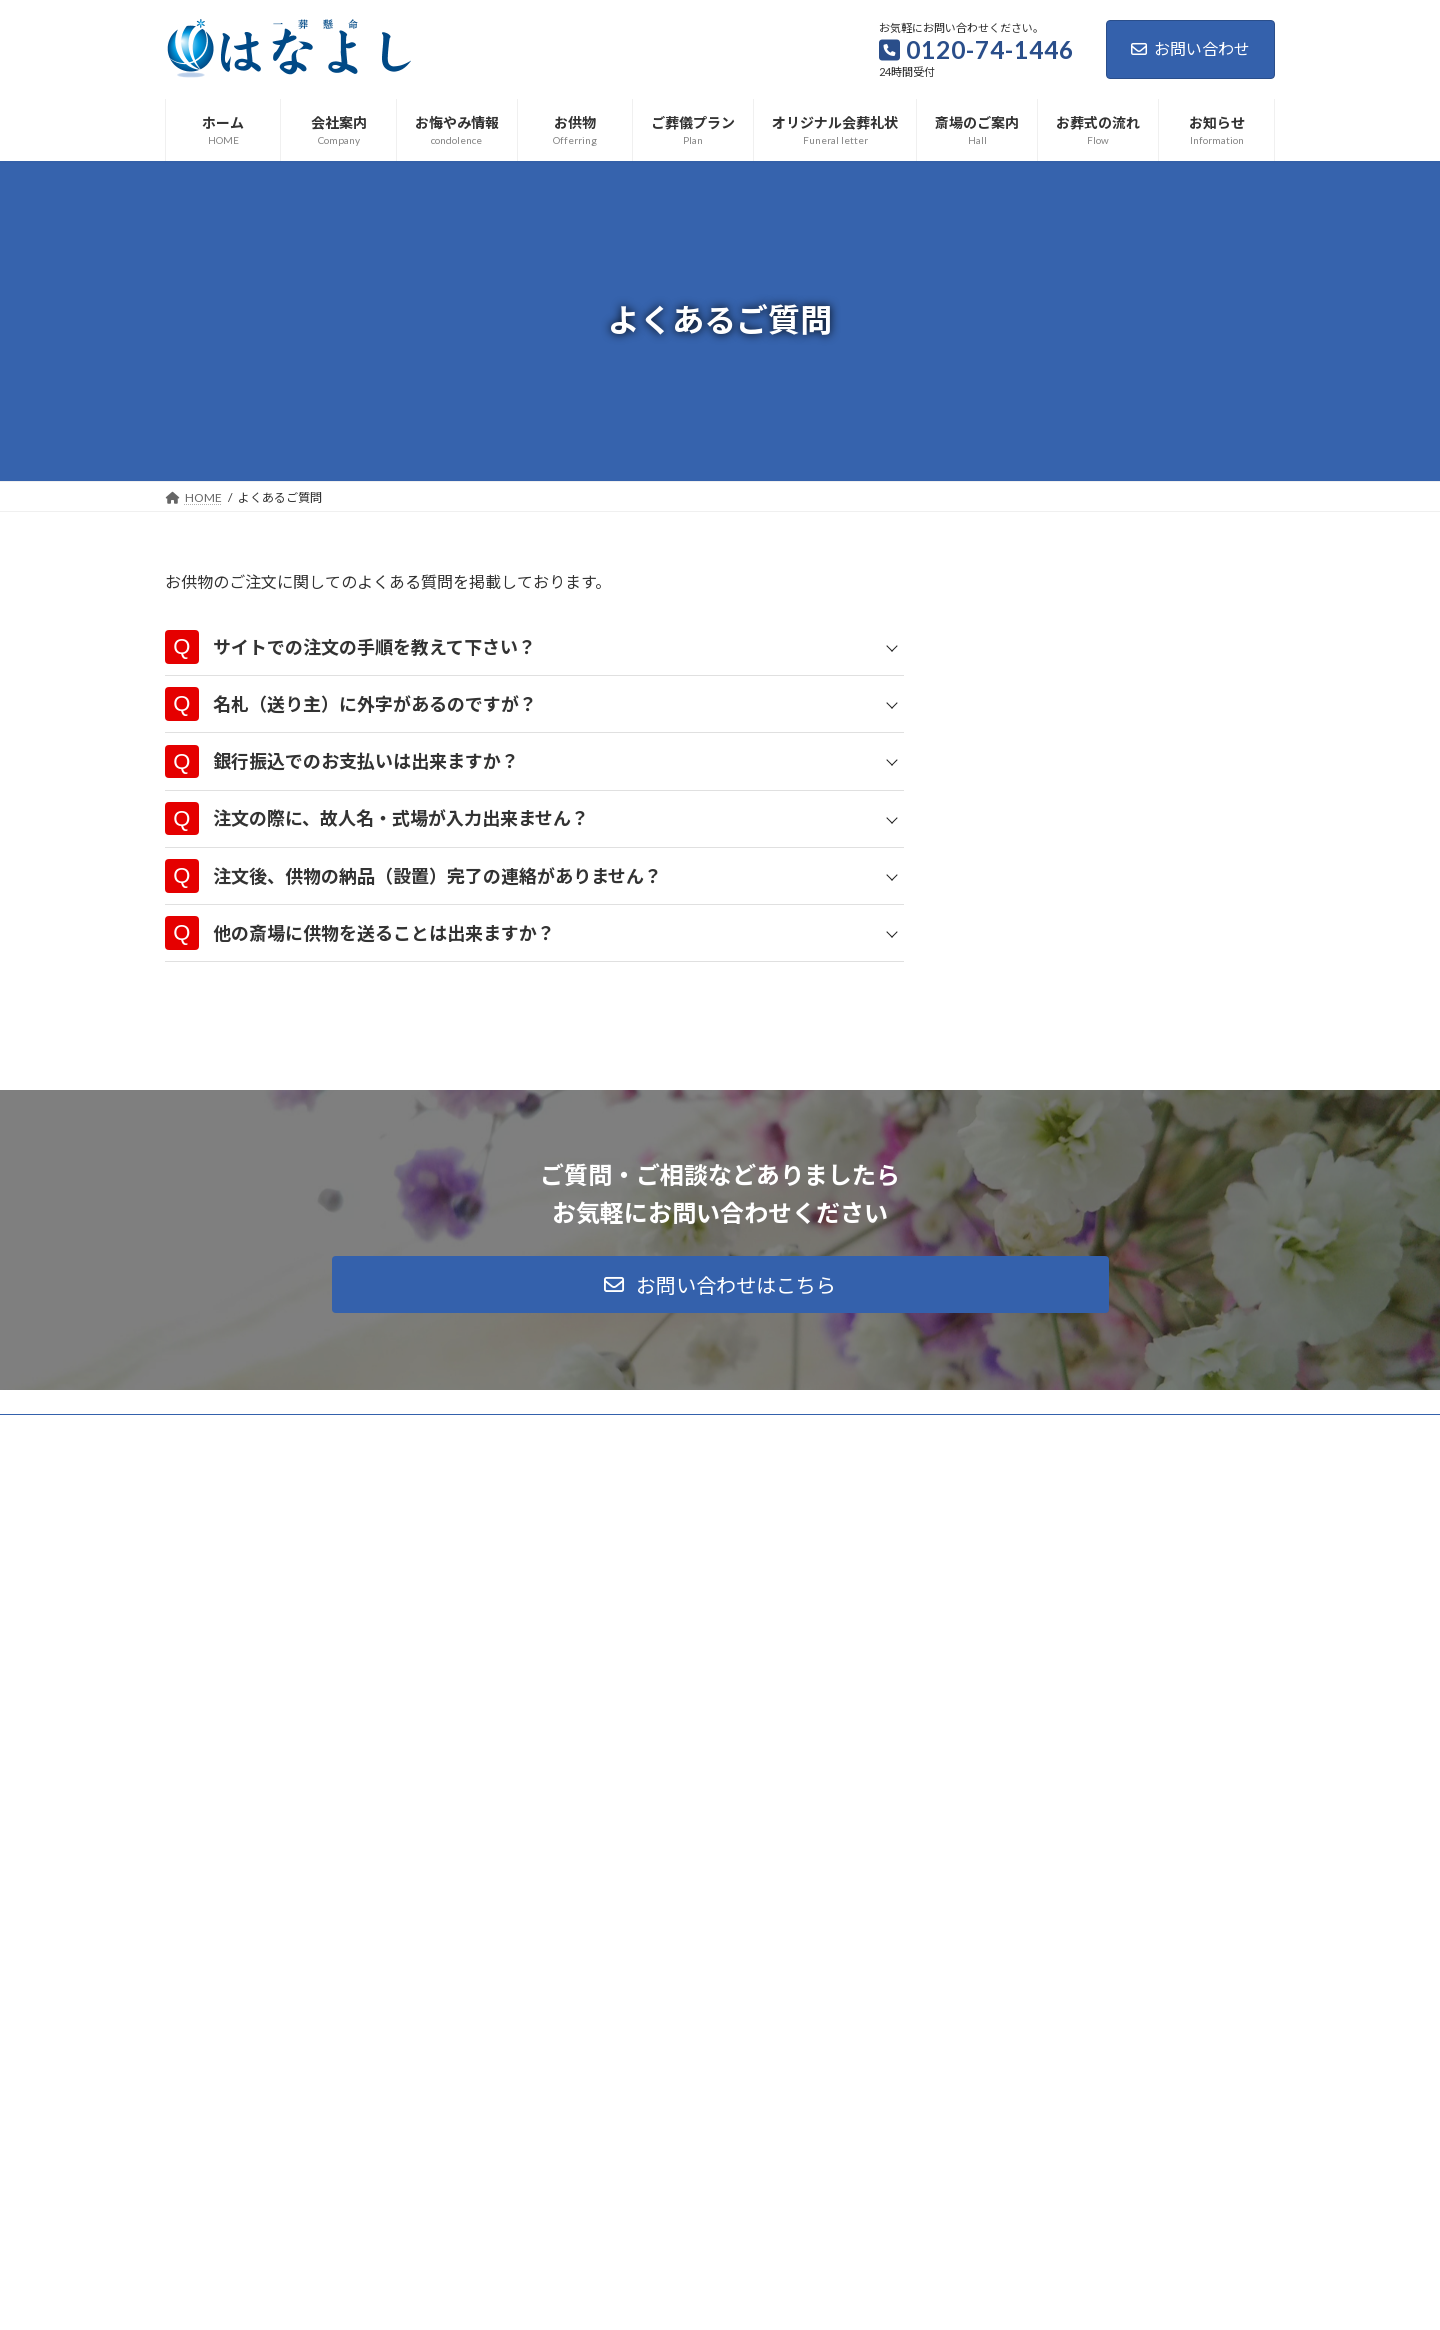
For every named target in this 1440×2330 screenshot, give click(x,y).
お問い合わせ (1190, 48)
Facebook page (1100, 2116)
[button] (720, 1830)
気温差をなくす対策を (605, 2257)
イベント (686, 2100)
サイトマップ (379, 1977)
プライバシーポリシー (244, 1977)
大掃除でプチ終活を (599, 2120)
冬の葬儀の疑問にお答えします (629, 2188)
